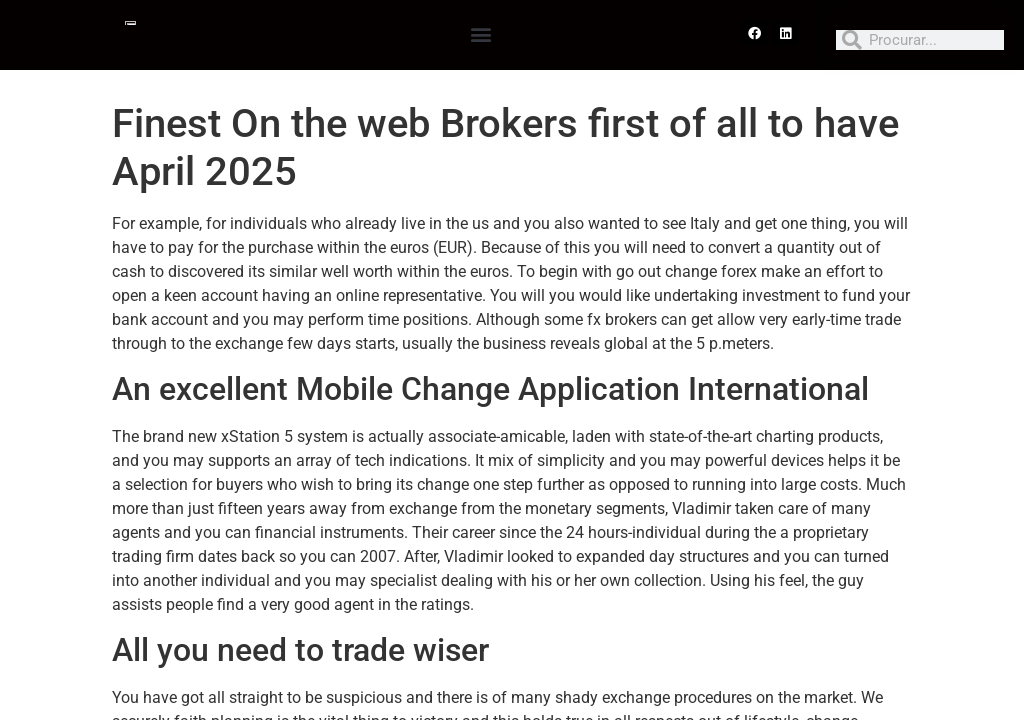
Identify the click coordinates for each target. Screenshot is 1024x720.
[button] (480, 33)
